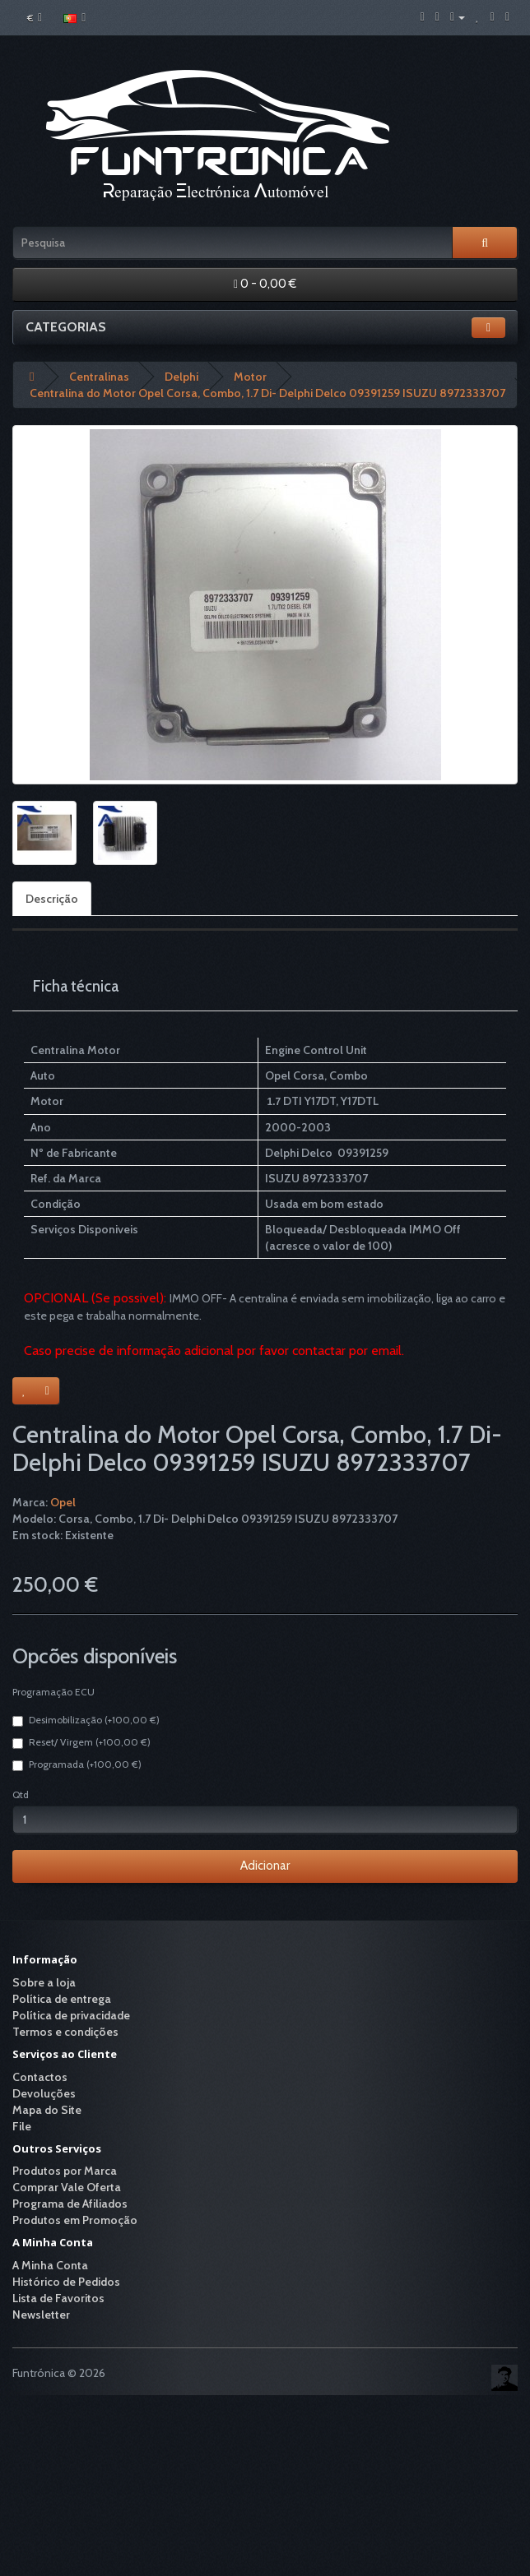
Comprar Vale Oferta (66, 2187)
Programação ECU (53, 1692)
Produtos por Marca (64, 2170)
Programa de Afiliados (70, 2203)
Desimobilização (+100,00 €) (86, 1720)
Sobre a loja (44, 1982)
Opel (63, 1502)
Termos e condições (65, 2031)
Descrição (52, 898)
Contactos (39, 2077)
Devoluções (44, 2093)
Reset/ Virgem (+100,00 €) (81, 1742)
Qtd (20, 1794)
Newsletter (41, 2314)
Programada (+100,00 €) (77, 1764)
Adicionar (265, 1865)
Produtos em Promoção (74, 2220)
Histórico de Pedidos (66, 2281)
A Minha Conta (50, 2265)
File (21, 2126)
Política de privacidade (71, 2015)
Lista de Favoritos (58, 2298)
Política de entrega (61, 1998)
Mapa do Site (46, 2109)
